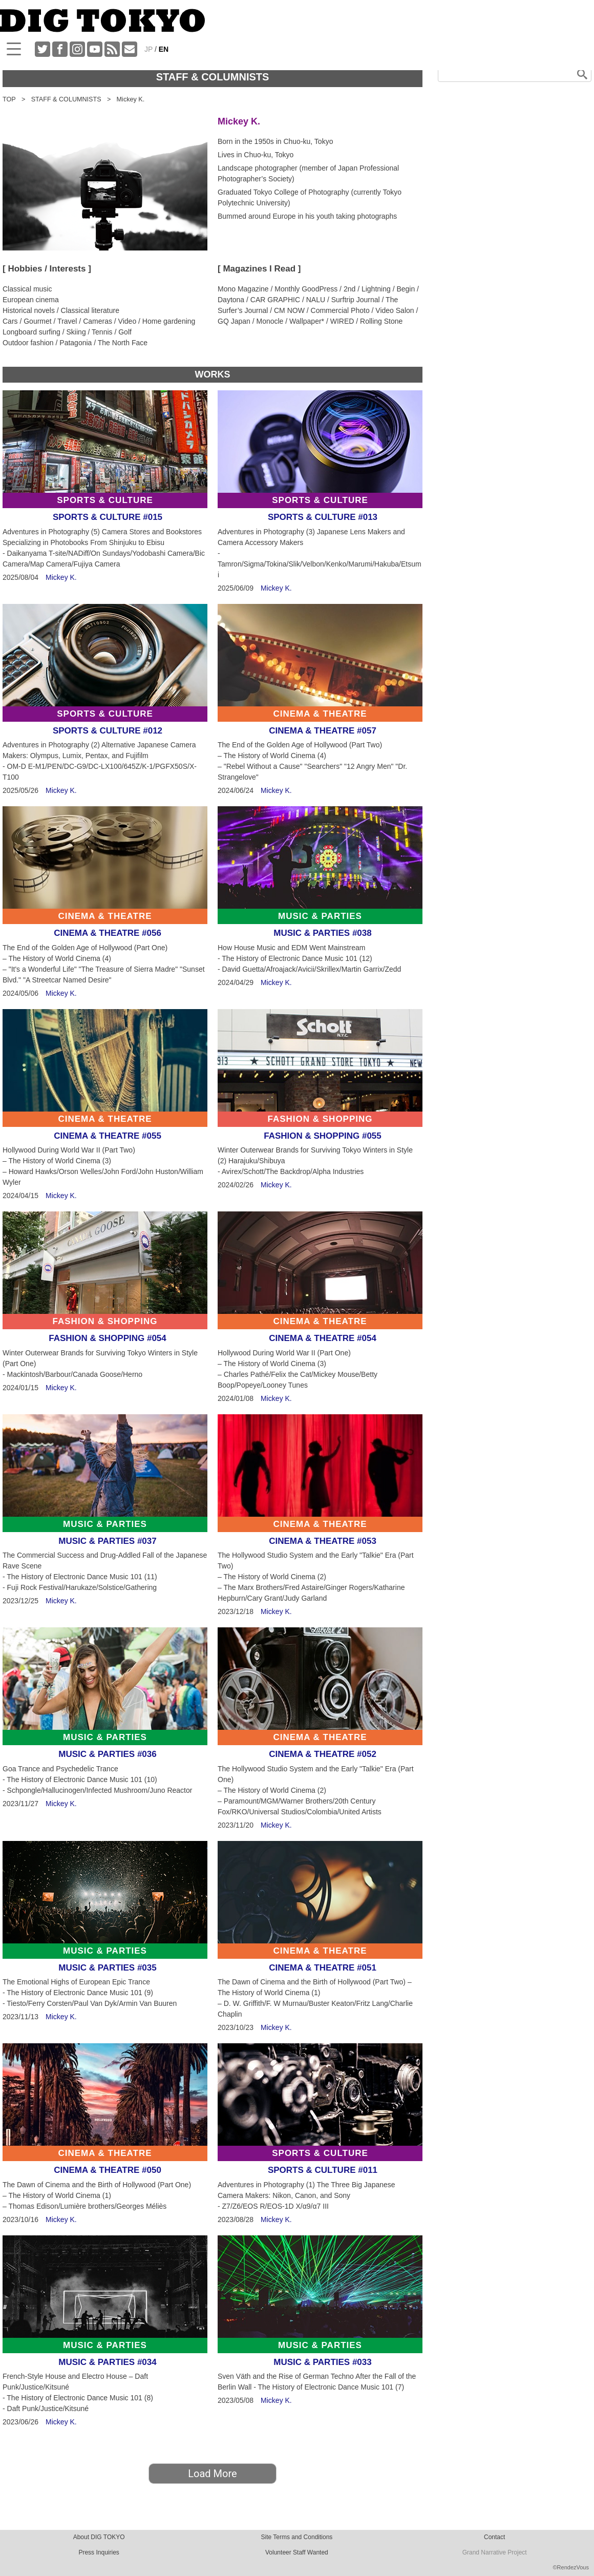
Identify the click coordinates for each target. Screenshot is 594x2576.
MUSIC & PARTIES (320, 916)
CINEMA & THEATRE (320, 714)
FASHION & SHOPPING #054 (107, 1338)
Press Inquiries (98, 2552)
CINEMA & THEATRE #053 (322, 1541)
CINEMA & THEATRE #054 (322, 1338)
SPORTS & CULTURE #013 (322, 517)
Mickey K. (61, 577)
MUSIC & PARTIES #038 (322, 933)
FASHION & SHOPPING (319, 1119)
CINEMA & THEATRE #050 (107, 2170)
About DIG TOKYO (99, 2537)
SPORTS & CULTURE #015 (107, 517)
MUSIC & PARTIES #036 (107, 1754)
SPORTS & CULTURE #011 (322, 2170)
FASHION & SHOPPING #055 (322, 1136)
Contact (494, 2537)
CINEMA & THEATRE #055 (107, 1136)
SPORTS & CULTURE (105, 500)
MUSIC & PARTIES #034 (107, 2362)
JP (148, 49)
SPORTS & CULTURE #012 (107, 731)
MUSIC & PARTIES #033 (322, 2362)
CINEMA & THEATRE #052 (322, 1754)
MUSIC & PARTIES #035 (107, 1968)
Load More (212, 2473)
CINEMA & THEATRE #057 (322, 731)
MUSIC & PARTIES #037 (107, 1541)
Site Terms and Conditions (296, 2537)
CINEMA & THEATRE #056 (107, 933)
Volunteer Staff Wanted (296, 2552)
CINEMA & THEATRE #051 (322, 1968)
